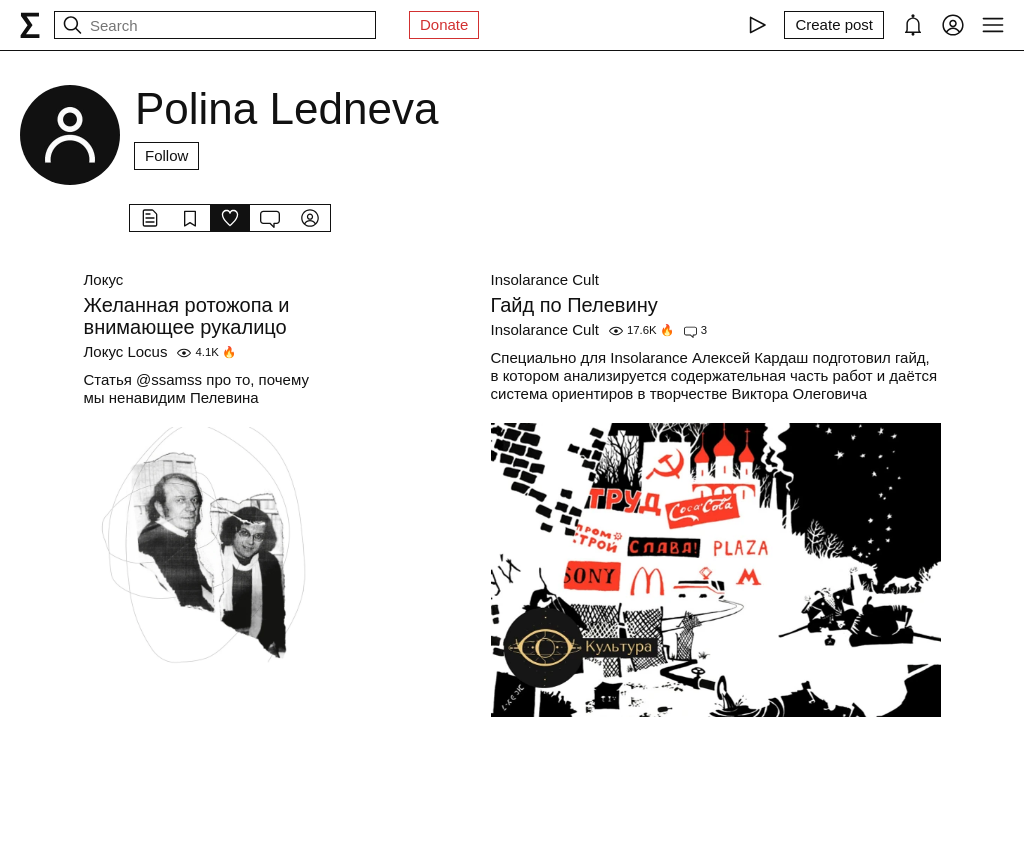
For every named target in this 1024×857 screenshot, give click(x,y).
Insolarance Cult (545, 279)
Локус (104, 279)
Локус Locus (126, 351)
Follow (166, 155)
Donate (444, 24)
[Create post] (834, 25)
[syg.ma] (30, 25)
